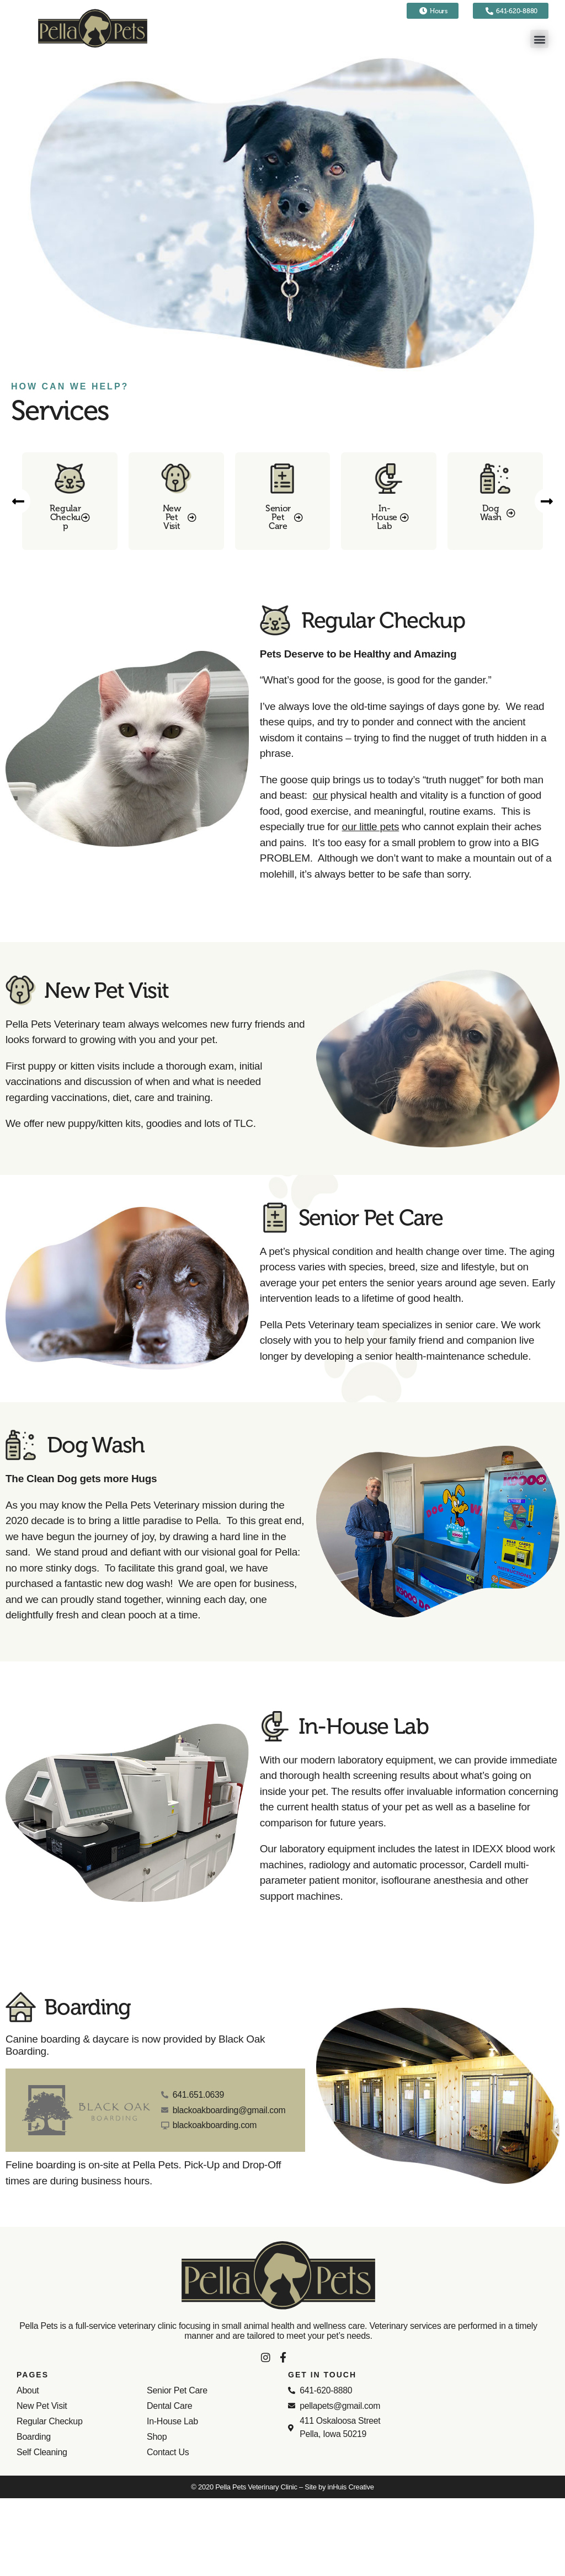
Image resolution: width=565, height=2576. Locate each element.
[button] (539, 39)
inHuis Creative (351, 2487)
